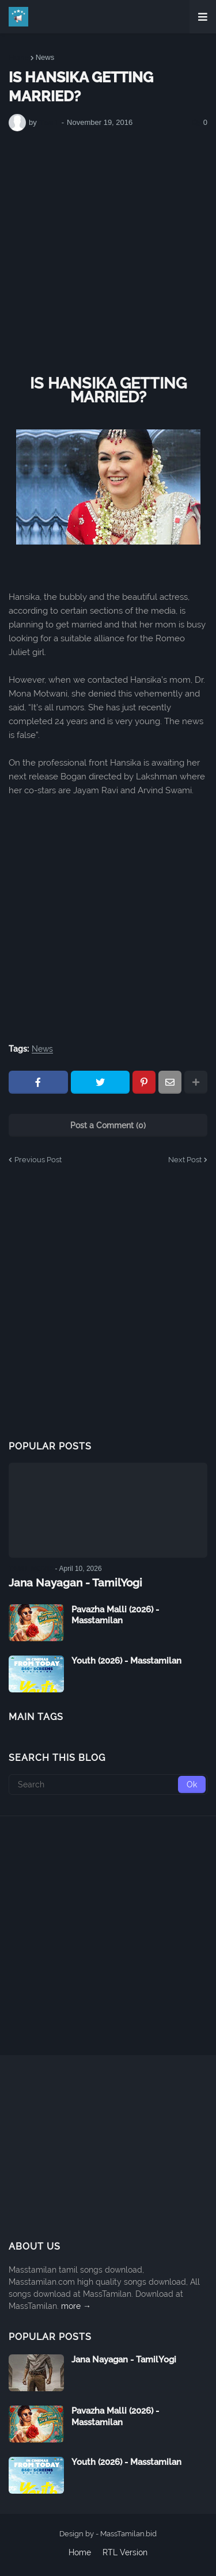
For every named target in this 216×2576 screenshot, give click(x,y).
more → (76, 2306)
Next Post (185, 1159)
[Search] (108, 1784)
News (45, 57)
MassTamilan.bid (128, 2533)
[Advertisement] (108, 254)
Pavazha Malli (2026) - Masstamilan (115, 1615)
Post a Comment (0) (108, 1125)
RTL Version (125, 2552)
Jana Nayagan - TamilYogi (75, 1582)
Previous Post (38, 1159)
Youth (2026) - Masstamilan (126, 1661)
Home (19, 57)
